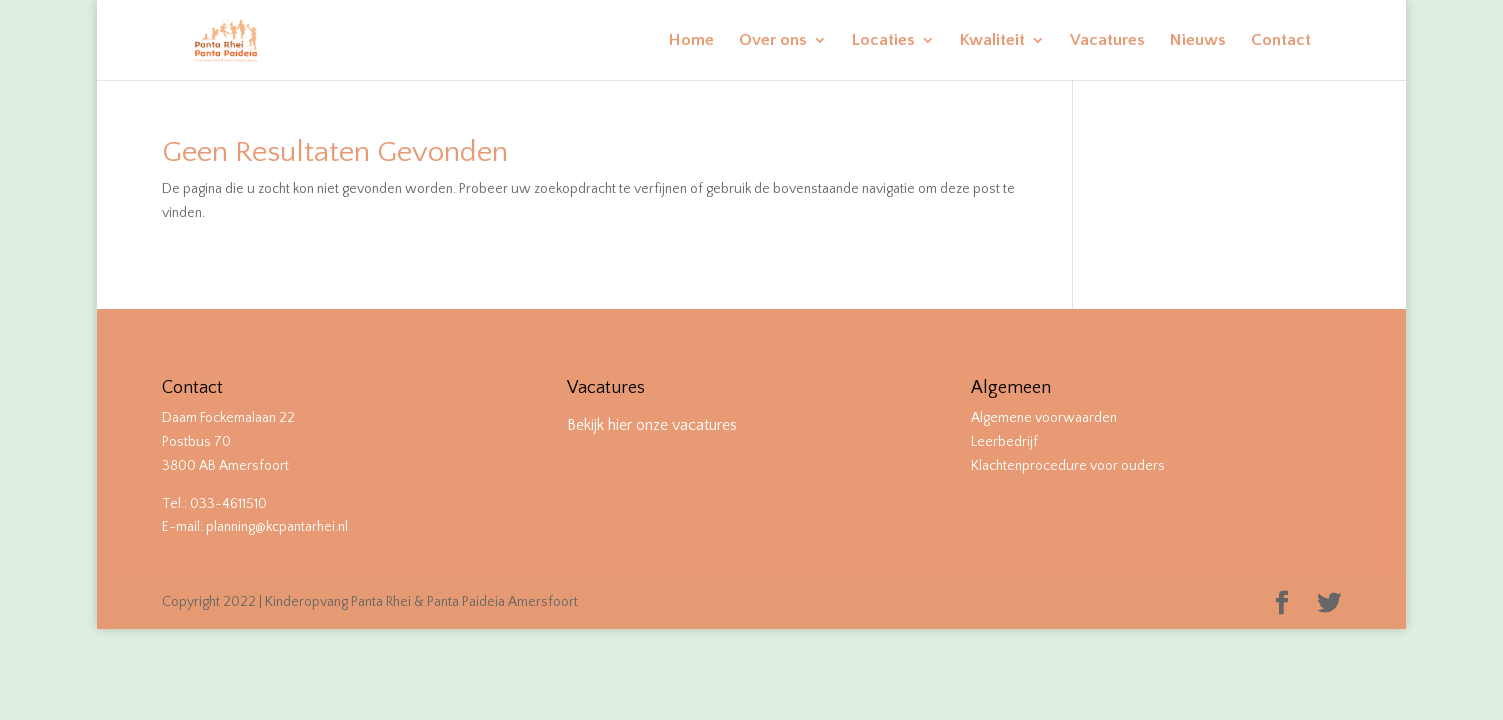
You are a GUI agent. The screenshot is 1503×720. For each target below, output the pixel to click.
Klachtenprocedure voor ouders (1068, 466)
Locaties (883, 41)
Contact (1281, 41)
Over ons (773, 41)
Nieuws (1198, 41)
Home (691, 41)
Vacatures (1107, 41)
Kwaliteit (992, 41)
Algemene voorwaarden (1044, 418)
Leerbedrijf (1004, 442)
